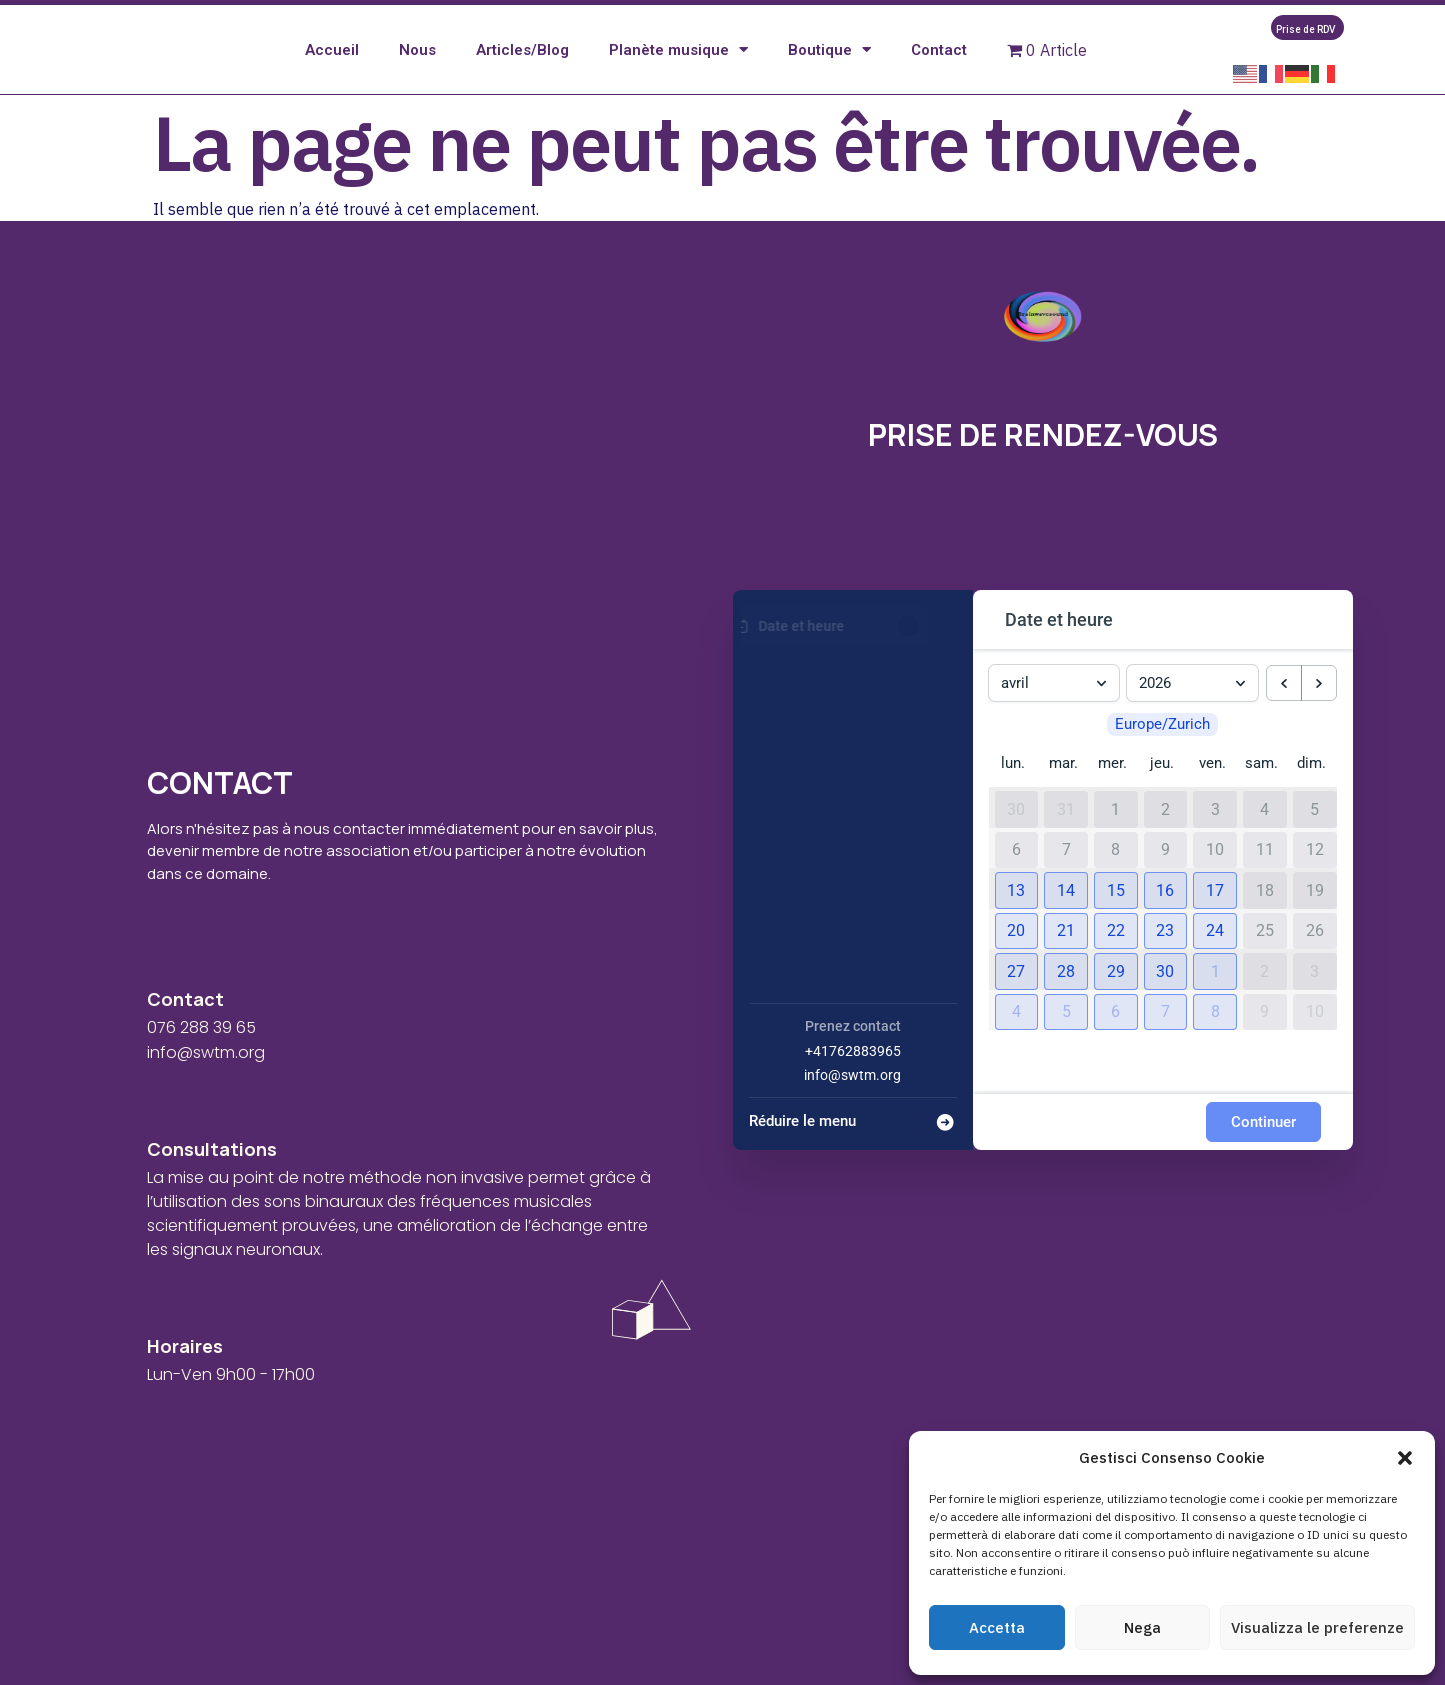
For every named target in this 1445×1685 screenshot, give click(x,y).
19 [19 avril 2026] (1315, 918)
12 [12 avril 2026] (1315, 877)
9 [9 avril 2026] (1165, 877)
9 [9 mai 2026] (1264, 1039)
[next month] (1319, 711)
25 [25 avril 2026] (1265, 958)
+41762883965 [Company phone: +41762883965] (853, 1078)
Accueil (332, 64)
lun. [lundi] (1013, 791)
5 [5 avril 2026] (1314, 837)
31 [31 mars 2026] (1066, 837)
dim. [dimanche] (1311, 791)
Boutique (829, 64)
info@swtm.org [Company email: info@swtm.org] (852, 1102)
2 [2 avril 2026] (1165, 837)
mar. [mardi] (1063, 791)
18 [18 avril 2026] (1265, 918)
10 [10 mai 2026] (1315, 1039)
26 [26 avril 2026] (1315, 958)
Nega (1142, 1627)
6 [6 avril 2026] (1016, 877)
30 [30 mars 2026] (1016, 837)
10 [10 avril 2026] (1215, 877)
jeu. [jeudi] (1162, 791)
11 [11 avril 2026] (1265, 877)
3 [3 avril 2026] (1215, 837)
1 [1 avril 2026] (1115, 837)
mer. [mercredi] (1112, 791)
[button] (1405, 1458)
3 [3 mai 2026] (1314, 999)
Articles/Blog (522, 64)
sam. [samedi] (1261, 791)
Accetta (997, 1627)
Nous (417, 64)
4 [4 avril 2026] (1264, 837)
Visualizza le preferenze (1317, 1627)
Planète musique (678, 64)
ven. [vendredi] (1212, 791)
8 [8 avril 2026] (1115, 877)
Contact (939, 64)
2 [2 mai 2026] (1264, 999)
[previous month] (1284, 711)
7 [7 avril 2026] (1066, 877)
